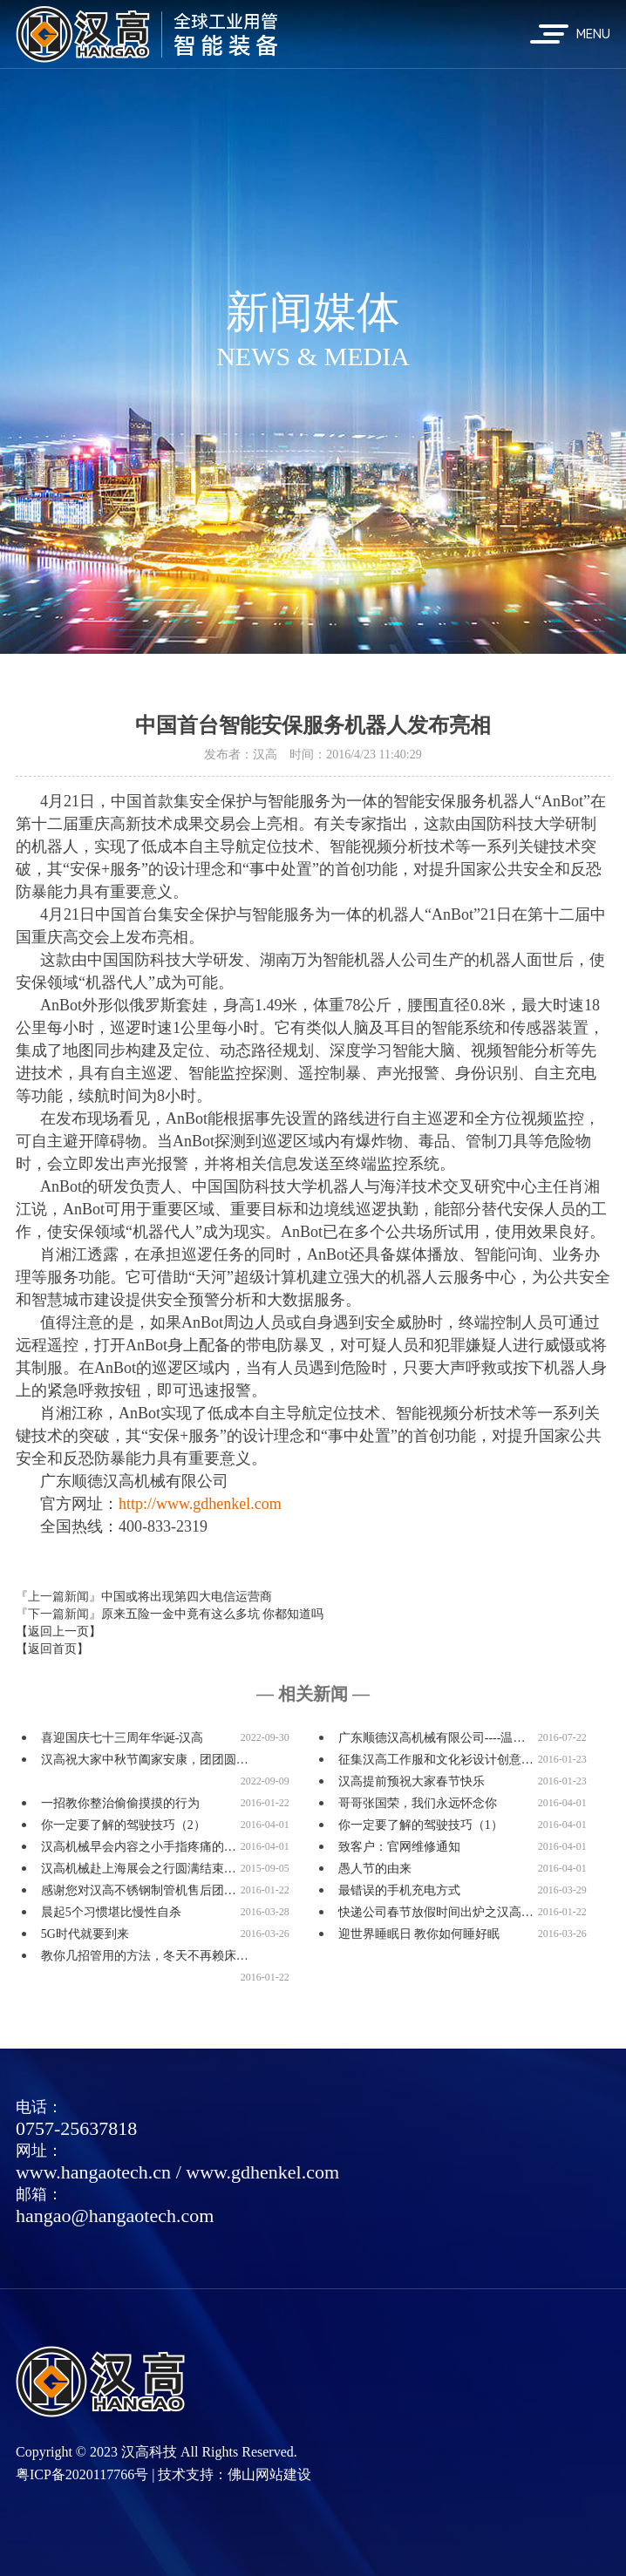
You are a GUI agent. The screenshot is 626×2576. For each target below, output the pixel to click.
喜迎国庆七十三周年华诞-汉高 (122, 1737)
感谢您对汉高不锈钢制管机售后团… (138, 1890)
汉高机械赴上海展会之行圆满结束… (138, 1868)
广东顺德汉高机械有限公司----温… (432, 1737)
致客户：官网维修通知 (399, 1846)
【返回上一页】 (58, 1631)
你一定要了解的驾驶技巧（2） (123, 1825)
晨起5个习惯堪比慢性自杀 (111, 1912)
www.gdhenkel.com (262, 2172)
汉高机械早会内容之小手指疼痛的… (138, 1846)
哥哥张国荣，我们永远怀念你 (417, 1803)
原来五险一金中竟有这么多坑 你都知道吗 (212, 1614)
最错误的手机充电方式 (399, 1890)
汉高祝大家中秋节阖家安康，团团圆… (144, 1759)
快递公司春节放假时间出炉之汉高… (436, 1912)
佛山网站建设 (269, 2474)
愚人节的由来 (375, 1868)
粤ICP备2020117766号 (82, 2474)
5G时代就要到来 (85, 1933)
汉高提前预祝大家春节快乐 (411, 1781)
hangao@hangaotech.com (115, 2215)
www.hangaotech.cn (93, 2172)
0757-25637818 (76, 2128)
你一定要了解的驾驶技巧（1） (420, 1825)
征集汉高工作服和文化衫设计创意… (436, 1759)
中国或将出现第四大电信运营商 (186, 1596)
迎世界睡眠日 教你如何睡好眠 (419, 1933)
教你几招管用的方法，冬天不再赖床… (144, 1955)
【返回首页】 (52, 1648)
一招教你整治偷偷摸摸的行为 (120, 1803)
